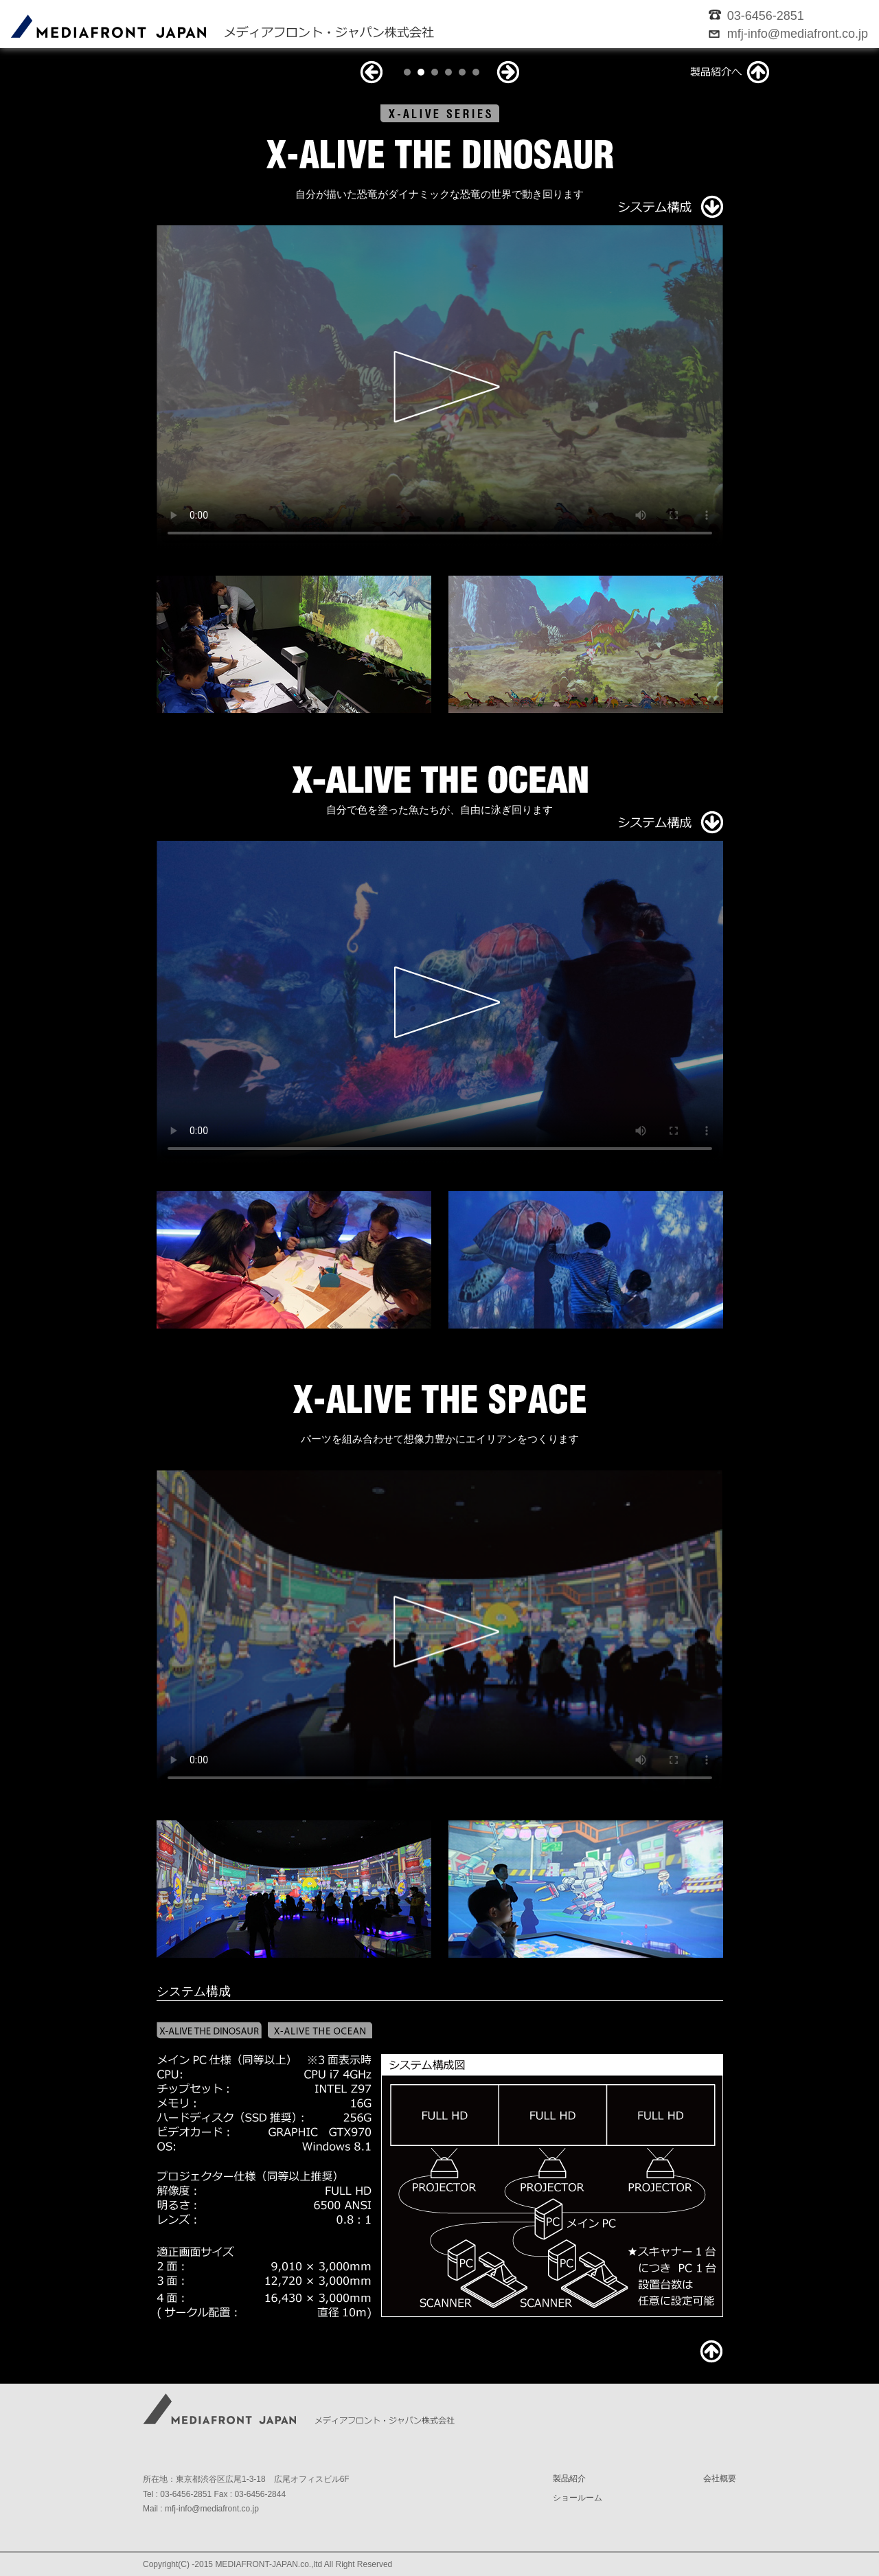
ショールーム (577, 2497)
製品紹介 (569, 2478)
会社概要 (719, 2478)
